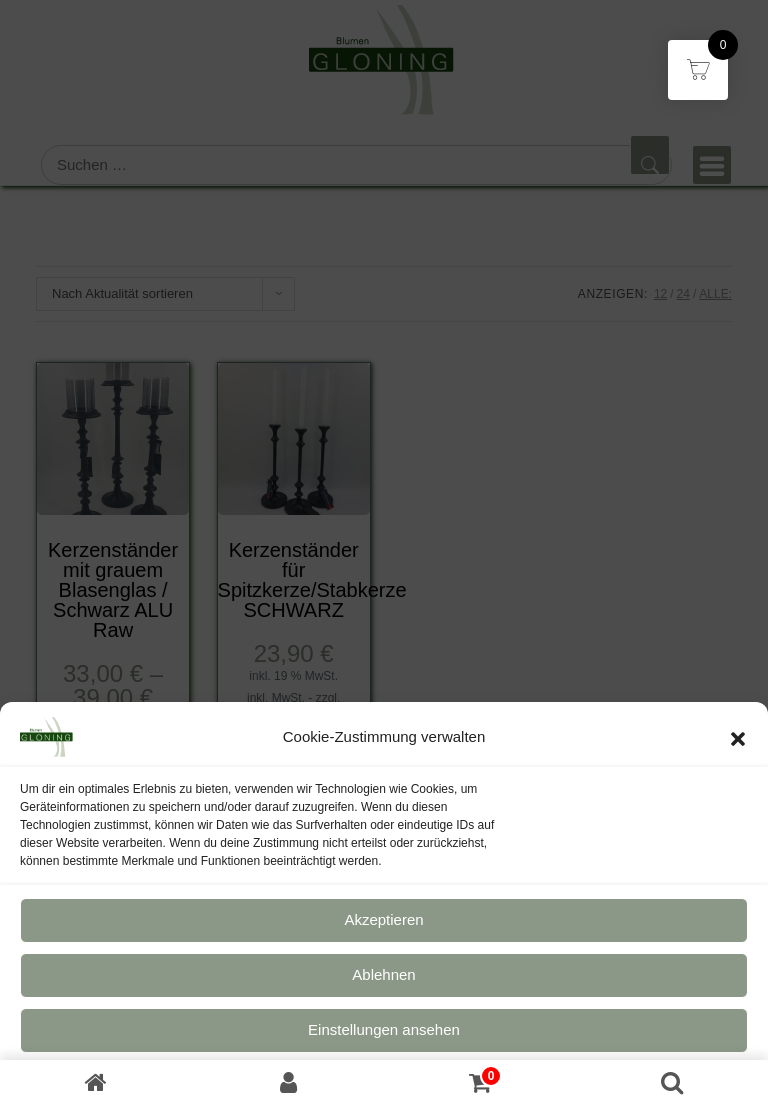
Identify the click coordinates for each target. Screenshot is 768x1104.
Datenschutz (354, 1089)
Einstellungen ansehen (384, 1040)
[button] (738, 748)
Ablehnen (383, 985)
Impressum (427, 1089)
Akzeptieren (383, 930)
